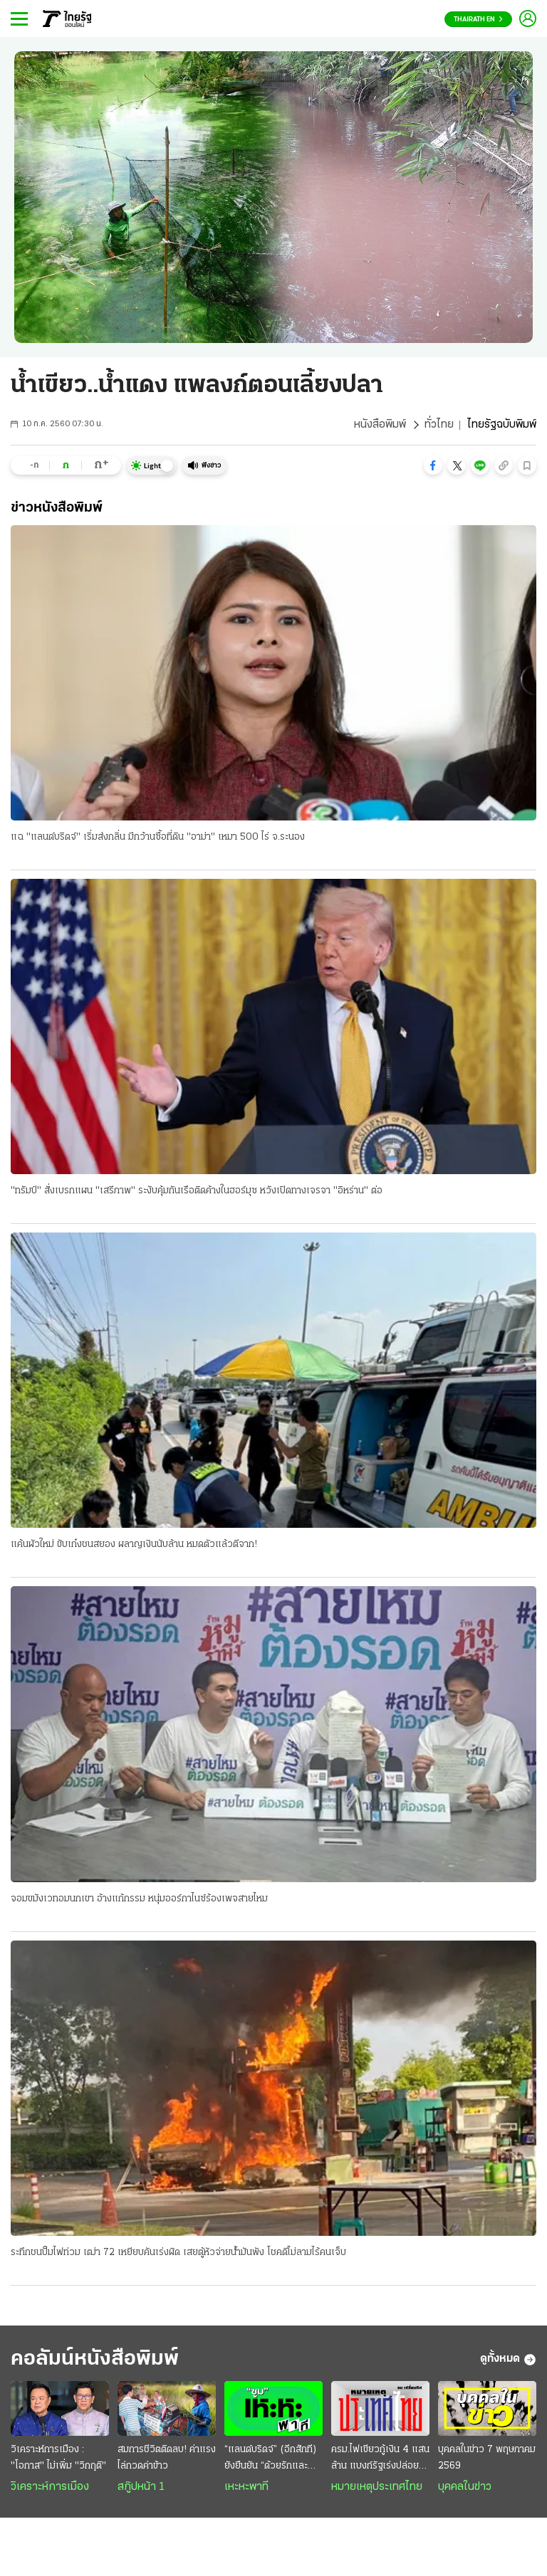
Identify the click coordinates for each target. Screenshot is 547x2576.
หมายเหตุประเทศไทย (376, 2487)
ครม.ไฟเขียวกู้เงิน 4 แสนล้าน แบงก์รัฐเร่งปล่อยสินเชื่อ (380, 2459)
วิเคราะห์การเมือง (50, 2487)
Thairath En (478, 19)
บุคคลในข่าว (464, 2487)
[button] (433, 465)
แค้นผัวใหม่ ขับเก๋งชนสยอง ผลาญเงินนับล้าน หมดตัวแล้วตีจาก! (134, 1544)
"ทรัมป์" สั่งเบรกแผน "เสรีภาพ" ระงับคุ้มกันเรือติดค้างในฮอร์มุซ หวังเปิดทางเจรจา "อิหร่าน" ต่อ (196, 1191)
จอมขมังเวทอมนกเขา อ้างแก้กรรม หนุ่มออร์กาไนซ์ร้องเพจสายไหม (139, 1899)
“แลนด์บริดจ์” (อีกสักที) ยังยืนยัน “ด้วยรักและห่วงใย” (270, 2459)
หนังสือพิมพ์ (380, 425)
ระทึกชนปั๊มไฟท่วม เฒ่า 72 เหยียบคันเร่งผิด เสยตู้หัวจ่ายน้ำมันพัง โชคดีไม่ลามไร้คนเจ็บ (178, 2252)
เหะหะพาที (246, 2487)
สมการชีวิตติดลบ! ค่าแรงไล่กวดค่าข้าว (167, 2457)
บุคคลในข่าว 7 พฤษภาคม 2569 (487, 2457)
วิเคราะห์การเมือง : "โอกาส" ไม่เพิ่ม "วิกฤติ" (58, 2457)
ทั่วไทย (439, 425)
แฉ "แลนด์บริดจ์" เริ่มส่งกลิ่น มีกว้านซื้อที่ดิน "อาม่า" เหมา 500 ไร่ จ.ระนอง (158, 837)
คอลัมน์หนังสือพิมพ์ (95, 2359)
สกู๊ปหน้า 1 (141, 2487)
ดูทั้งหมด (508, 2359)
